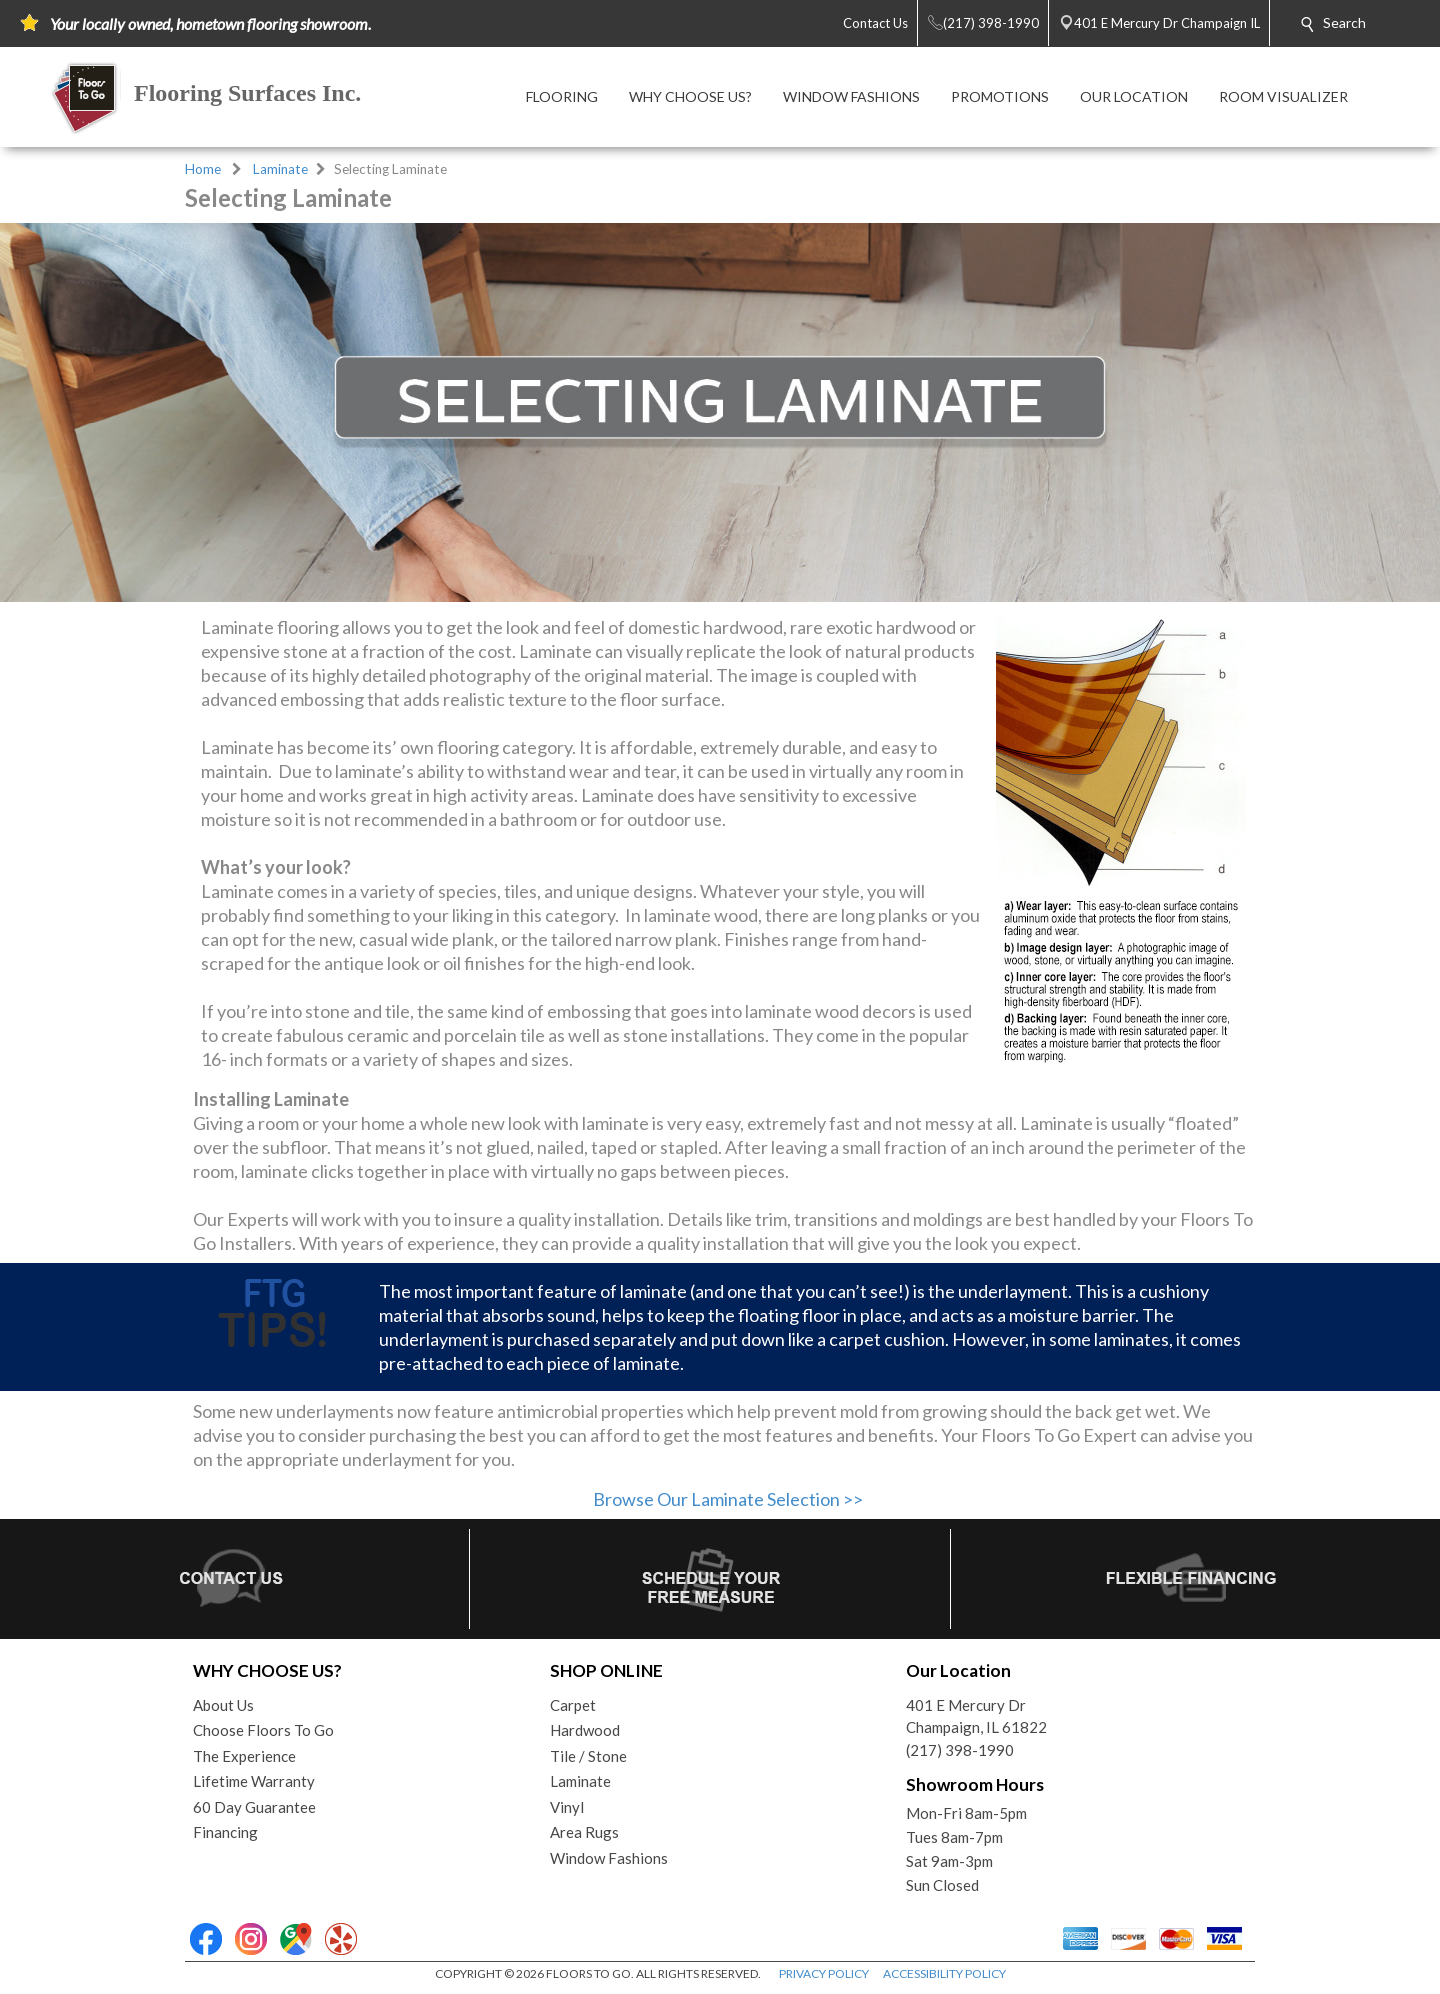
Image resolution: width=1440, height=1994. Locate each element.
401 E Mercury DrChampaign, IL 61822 (976, 1716)
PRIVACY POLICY (824, 1973)
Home (203, 169)
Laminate (280, 169)
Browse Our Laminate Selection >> (728, 1499)
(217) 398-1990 (960, 1750)
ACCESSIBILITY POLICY (944, 1973)
